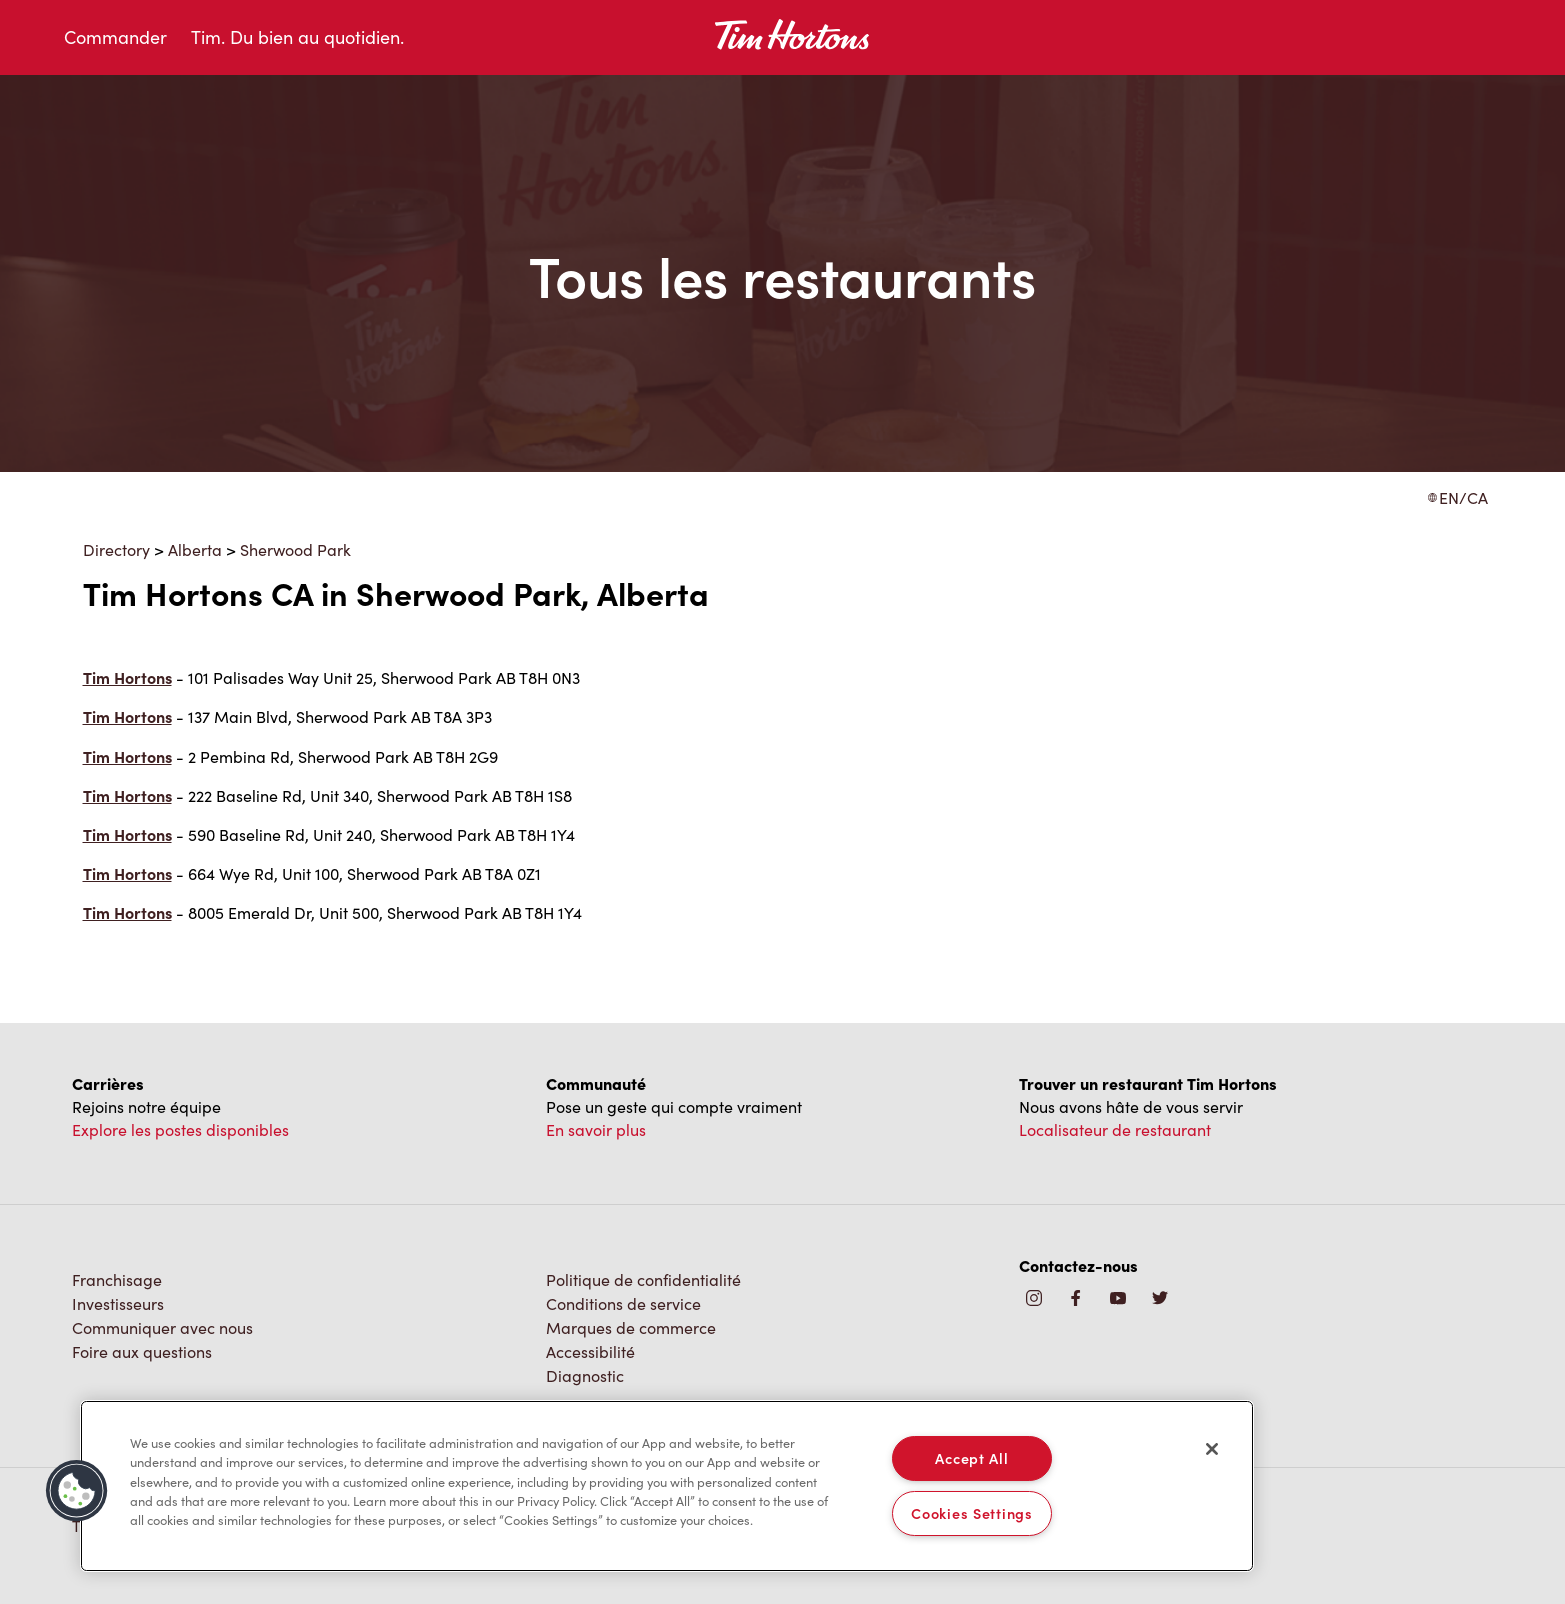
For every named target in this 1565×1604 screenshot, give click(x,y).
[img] (1160, 1299)
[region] (667, 1486)
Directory (116, 549)
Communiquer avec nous (162, 1327)
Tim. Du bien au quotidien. (297, 37)
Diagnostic (585, 1375)
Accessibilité (590, 1351)
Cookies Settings (972, 1513)
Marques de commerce (631, 1327)
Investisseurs (118, 1303)
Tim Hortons (127, 677)
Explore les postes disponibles (180, 1129)
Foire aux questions (142, 1351)
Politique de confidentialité (643, 1279)
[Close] (1212, 1449)
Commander (115, 37)
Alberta (195, 549)
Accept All (971, 1458)
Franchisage (117, 1279)
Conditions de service (623, 1303)
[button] (77, 1491)
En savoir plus (596, 1129)
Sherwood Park (295, 549)
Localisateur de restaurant (1115, 1129)
